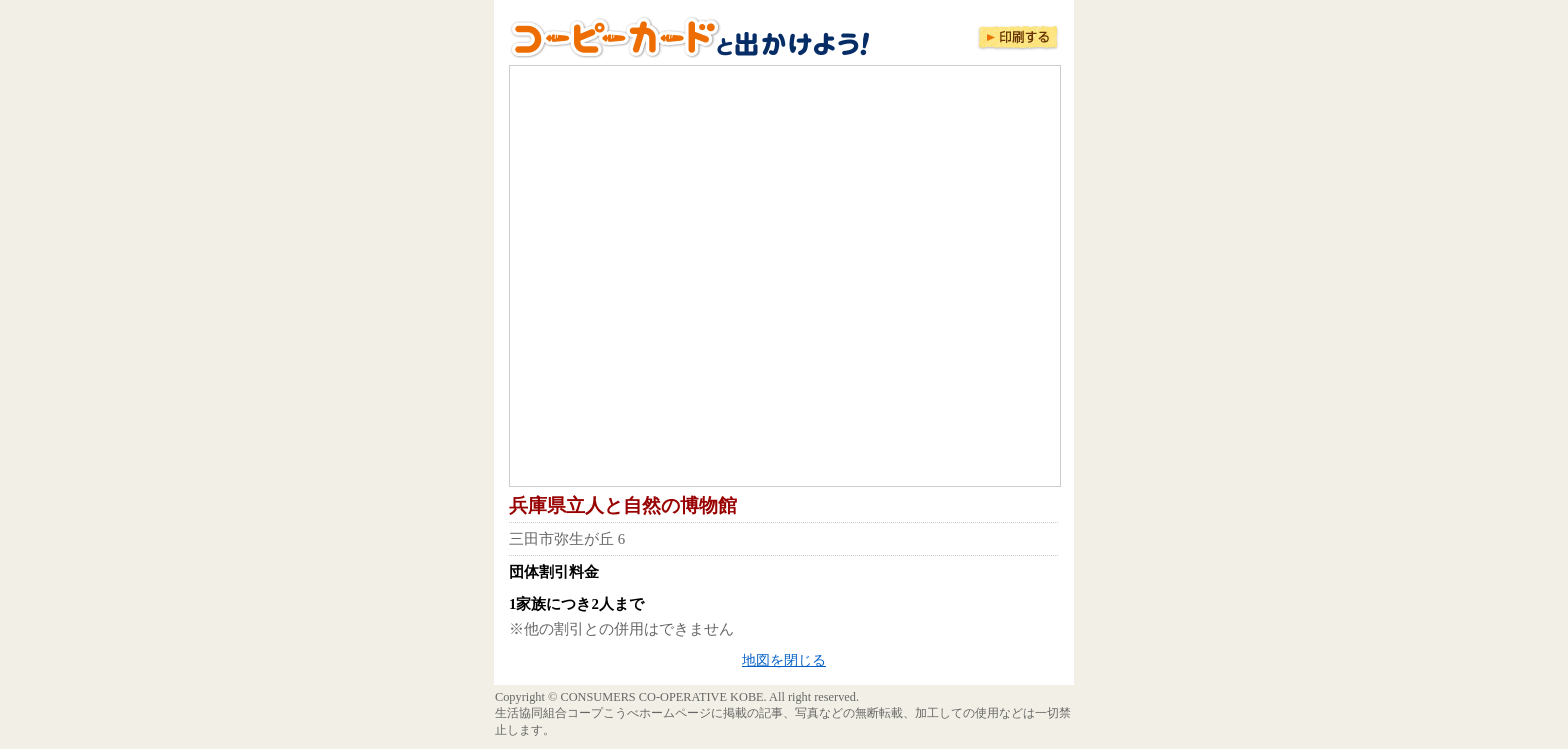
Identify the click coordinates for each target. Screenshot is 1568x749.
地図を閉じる (784, 660)
